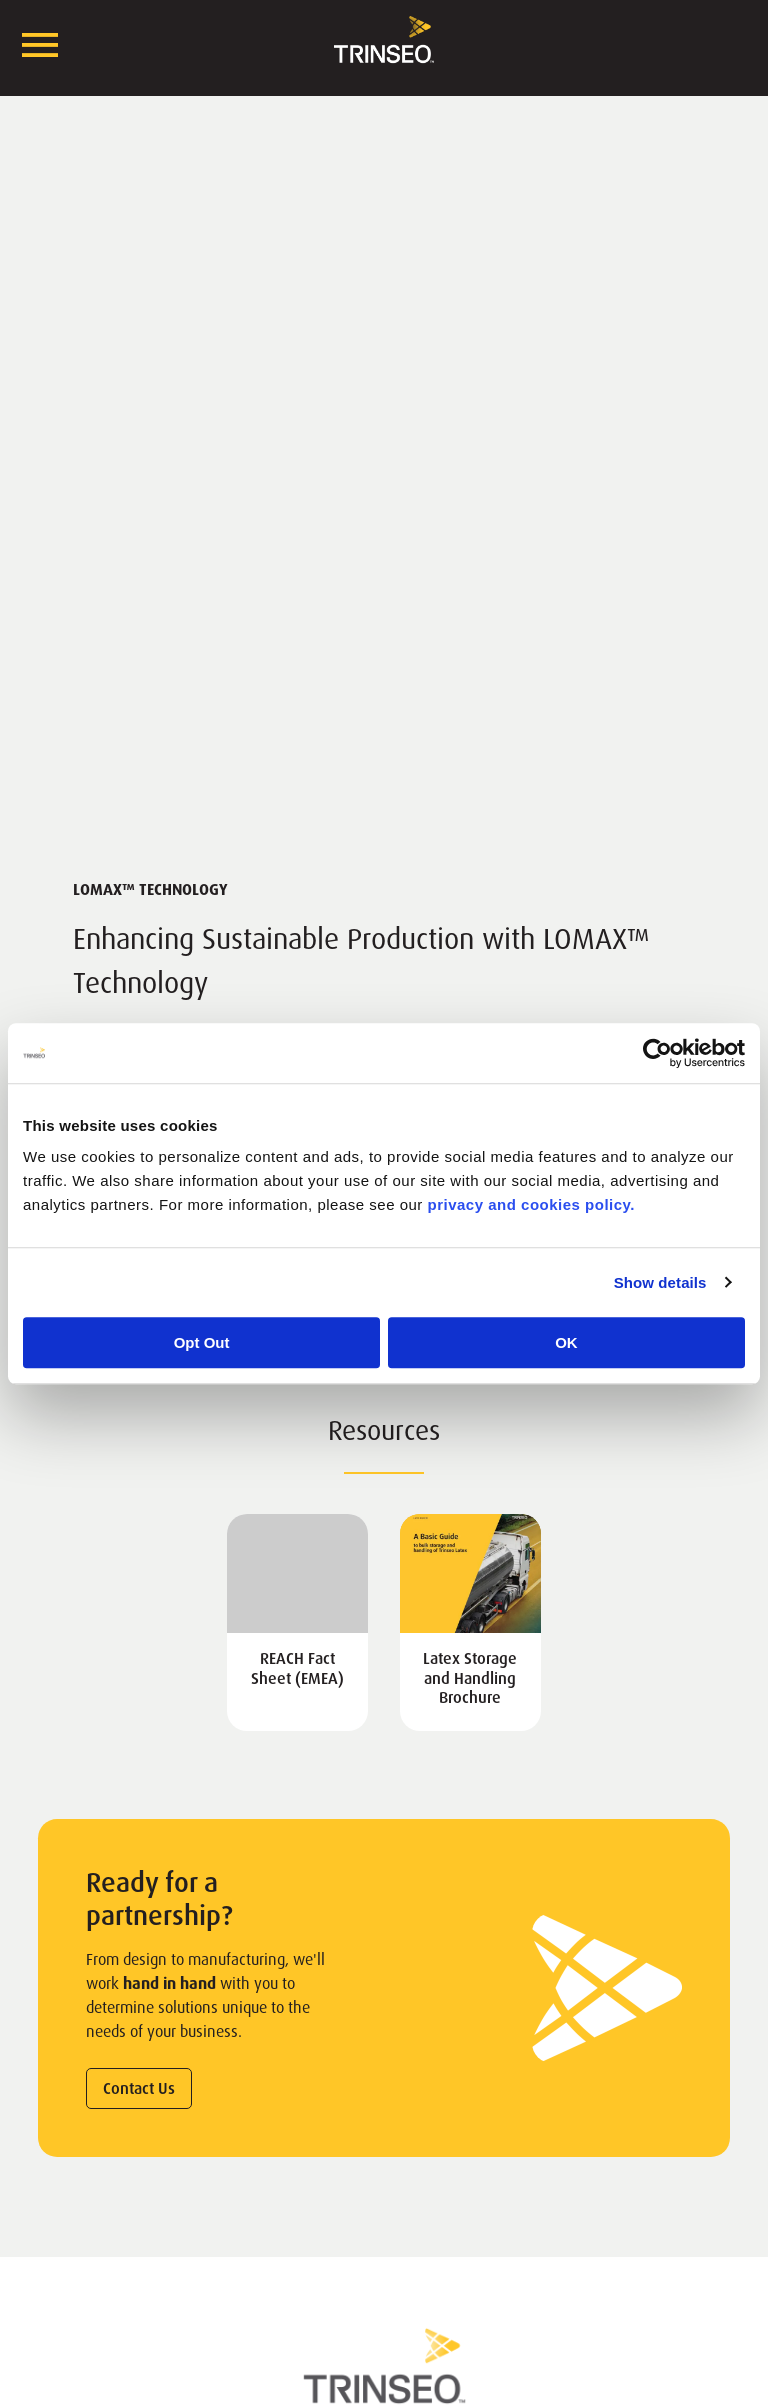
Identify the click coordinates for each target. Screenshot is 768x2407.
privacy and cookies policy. (531, 1204)
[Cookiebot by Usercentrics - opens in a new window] (657, 1053)
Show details (660, 1282)
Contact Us (139, 2088)
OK (566, 1342)
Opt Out (202, 1342)
